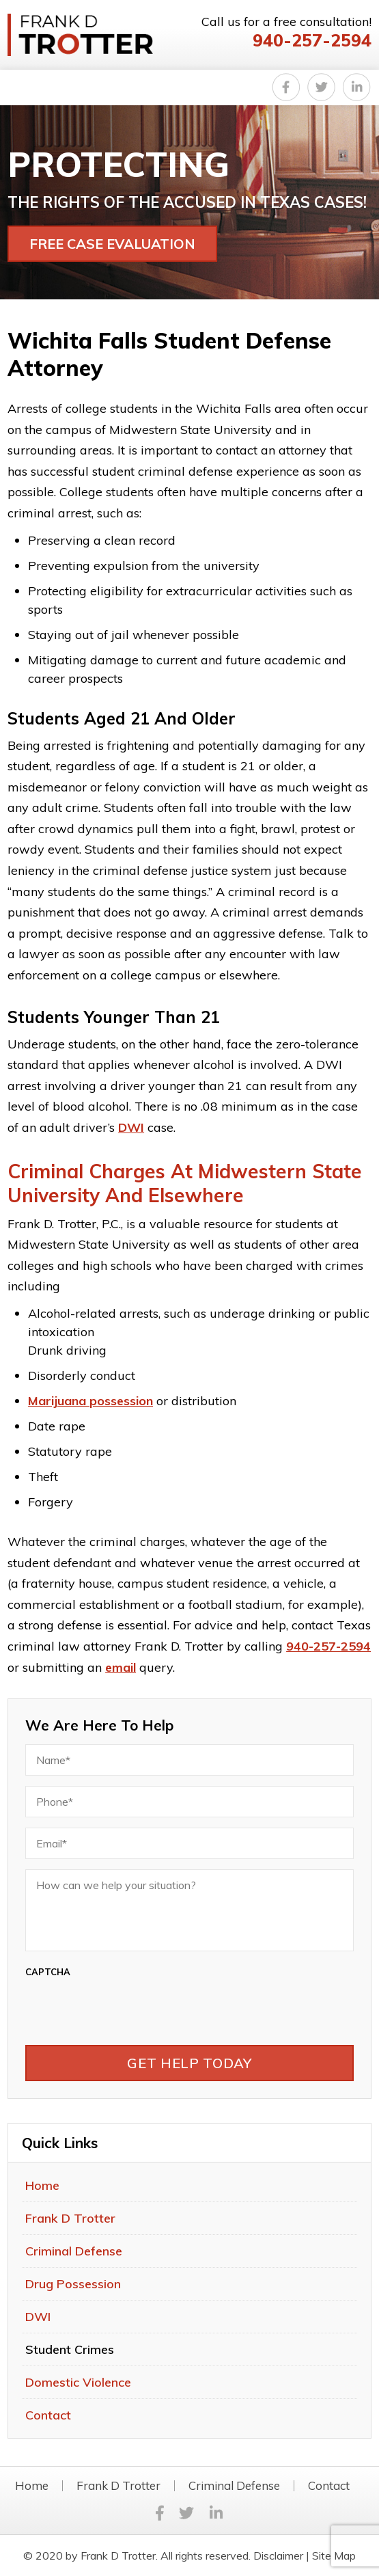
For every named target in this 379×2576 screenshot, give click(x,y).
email (120, 1667)
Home (42, 2185)
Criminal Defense (73, 2251)
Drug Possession (73, 2284)
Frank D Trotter (70, 2218)
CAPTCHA (47, 1971)
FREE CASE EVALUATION (112, 243)
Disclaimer (278, 2555)
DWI (131, 1127)
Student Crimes (69, 2349)
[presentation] (189, 2008)
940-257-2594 (312, 40)
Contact (48, 2415)
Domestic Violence (78, 2382)
